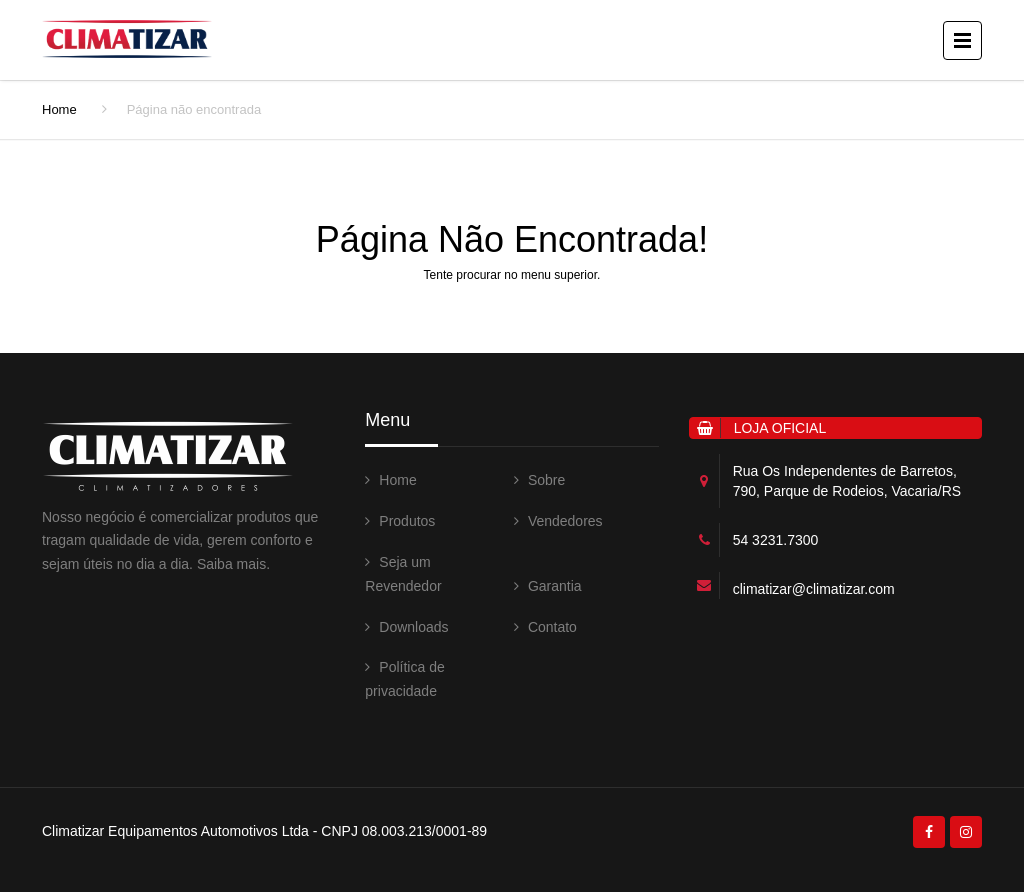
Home (59, 109)
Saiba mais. (233, 564)
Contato (552, 627)
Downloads (413, 627)
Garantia (555, 586)
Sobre (546, 480)
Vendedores (565, 521)
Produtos (407, 521)
